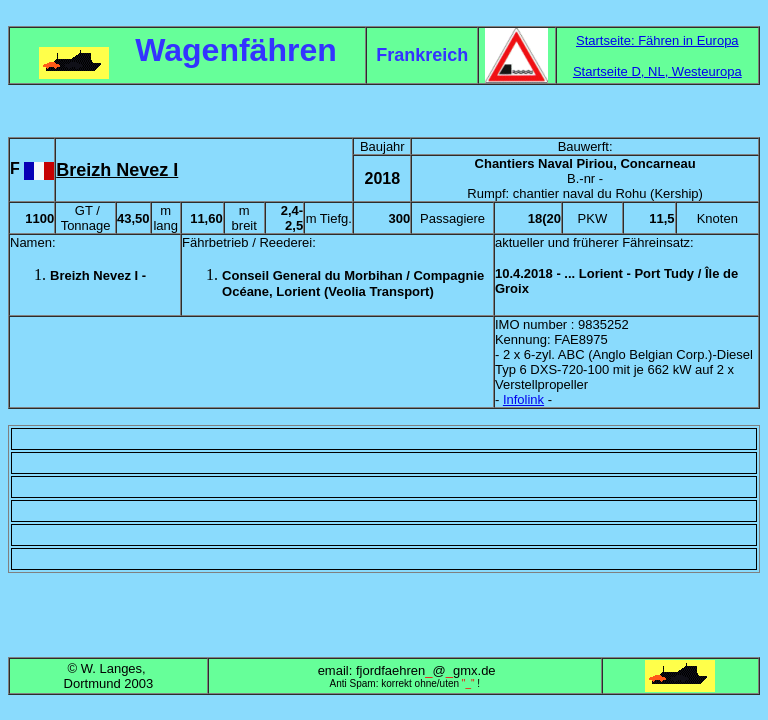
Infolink (523, 399)
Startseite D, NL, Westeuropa (657, 71)
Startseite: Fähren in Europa (657, 40)
